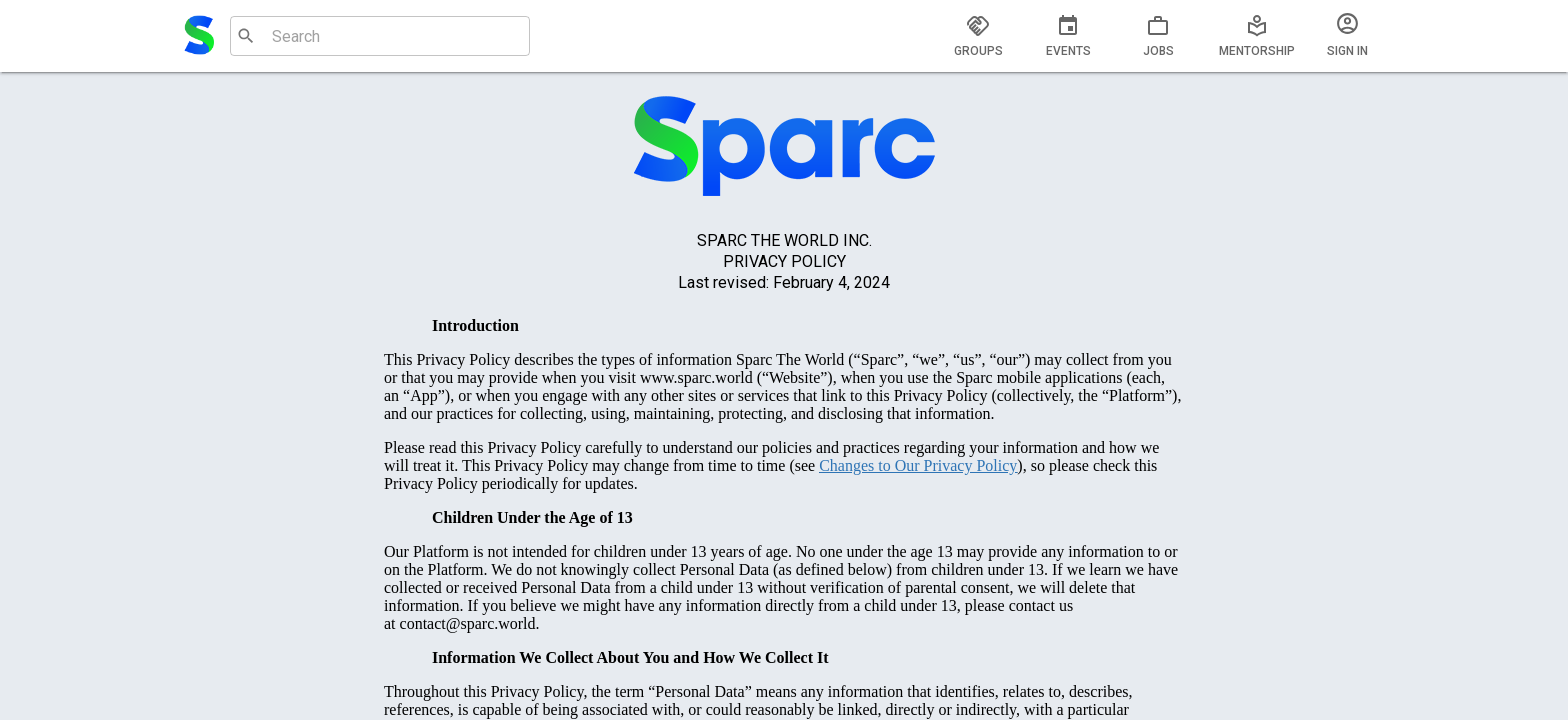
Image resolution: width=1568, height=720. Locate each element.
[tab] (978, 36)
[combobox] (377, 36)
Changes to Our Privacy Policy (918, 465)
